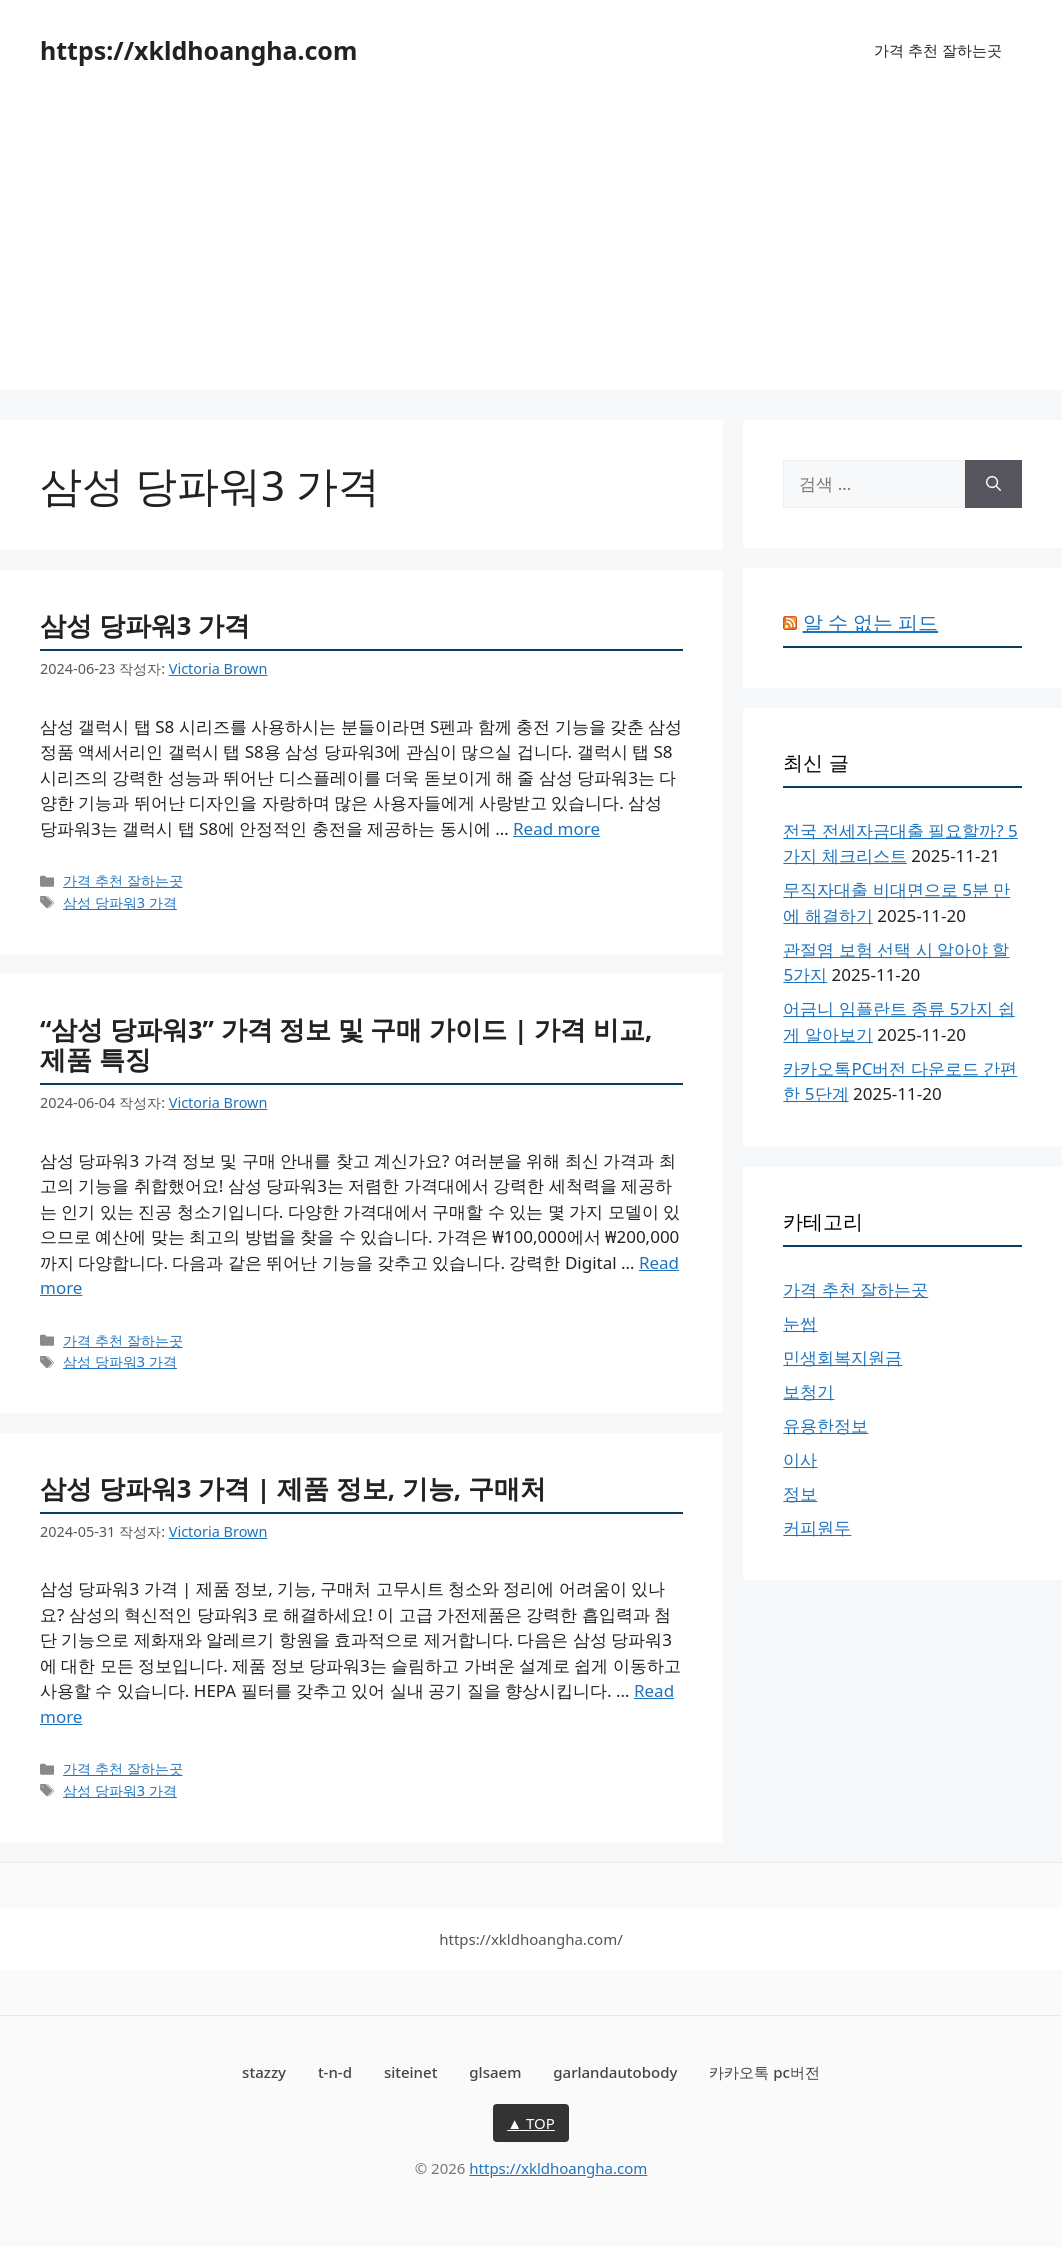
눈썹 (800, 1323)
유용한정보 (825, 1425)
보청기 (808, 1391)
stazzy (264, 2072)
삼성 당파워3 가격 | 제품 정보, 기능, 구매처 (293, 1488)
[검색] (993, 484)
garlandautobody (615, 2072)
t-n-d (335, 2072)
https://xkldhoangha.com (198, 50)
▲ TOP (531, 2123)
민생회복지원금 (842, 1357)
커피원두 (817, 1527)
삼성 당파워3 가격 (145, 625)
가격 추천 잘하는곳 (938, 50)
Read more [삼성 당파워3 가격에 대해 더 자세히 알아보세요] (556, 828)
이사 (800, 1459)
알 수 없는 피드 (871, 622)
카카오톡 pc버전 (764, 2072)
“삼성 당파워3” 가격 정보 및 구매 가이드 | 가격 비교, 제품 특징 (346, 1044)
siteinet (411, 2072)
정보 (800, 1493)
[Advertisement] (531, 250)
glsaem (495, 2072)
